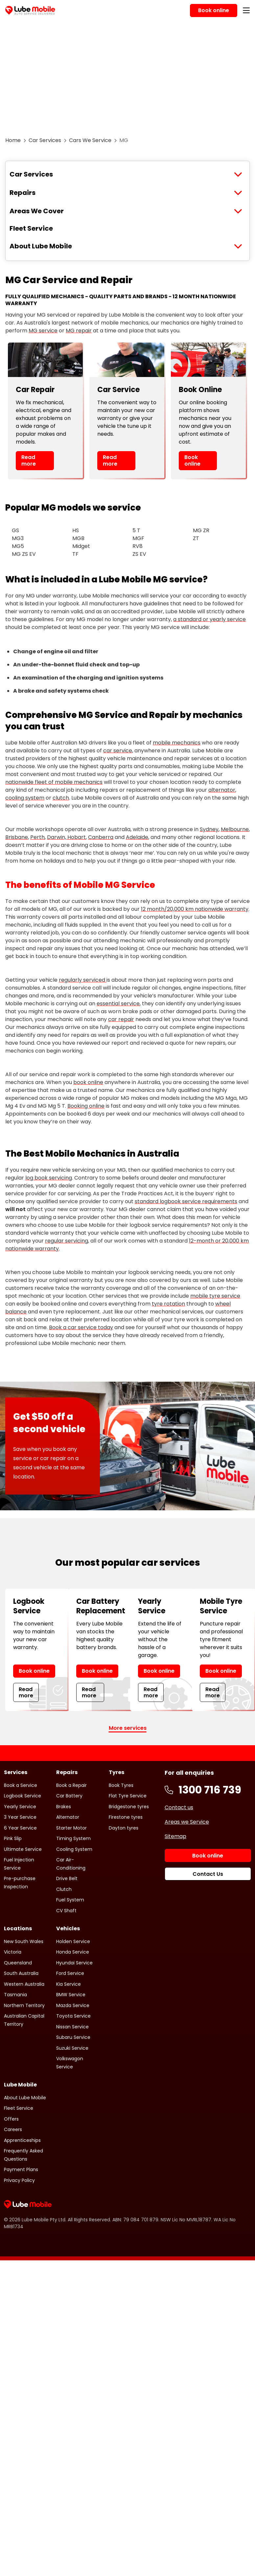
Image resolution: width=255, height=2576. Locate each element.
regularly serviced (82, 980)
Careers (13, 2129)
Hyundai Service (74, 1962)
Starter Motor (71, 1828)
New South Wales (23, 1941)
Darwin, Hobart (66, 837)
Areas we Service (187, 1822)
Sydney (209, 829)
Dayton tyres (123, 1828)
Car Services (45, 140)
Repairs (22, 192)
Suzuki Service (72, 2048)
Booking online (85, 1106)
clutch (61, 798)
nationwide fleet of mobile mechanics (54, 782)
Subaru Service (73, 2037)
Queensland (18, 1962)
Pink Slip (13, 1838)
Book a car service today (81, 1327)
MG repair (79, 330)
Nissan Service (72, 2026)
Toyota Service (73, 2016)
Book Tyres (121, 1785)
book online (88, 1082)
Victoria (12, 1952)
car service (117, 750)
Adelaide (137, 837)
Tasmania (15, 1994)
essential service (118, 1003)
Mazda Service (72, 2005)
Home (13, 140)
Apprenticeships (22, 2140)
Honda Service (72, 1952)
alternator (221, 790)
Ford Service (70, 1973)
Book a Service (20, 1785)
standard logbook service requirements (186, 1201)
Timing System (73, 1838)
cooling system (24, 798)
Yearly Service (20, 1806)
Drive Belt (67, 1878)
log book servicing (48, 1178)
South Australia (21, 1973)
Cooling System (74, 1849)
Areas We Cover (37, 211)
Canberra (100, 837)
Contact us (179, 1807)
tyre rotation (168, 1304)
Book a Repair (71, 1785)
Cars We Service (90, 140)
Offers (11, 2119)
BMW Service (70, 1994)
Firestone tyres (126, 1817)
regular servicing (66, 1241)
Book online (192, 460)
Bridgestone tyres (129, 1806)
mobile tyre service (215, 1296)
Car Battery (69, 1795)
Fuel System (70, 1899)
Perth (37, 837)
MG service (43, 330)
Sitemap (175, 1836)
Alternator (67, 1817)
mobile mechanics (176, 742)
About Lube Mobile (41, 246)
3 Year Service (20, 1817)
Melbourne (235, 829)
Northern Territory (24, 2005)
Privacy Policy (19, 2180)
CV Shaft (66, 1910)
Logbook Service (22, 1795)
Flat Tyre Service (128, 1795)
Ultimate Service (23, 1849)
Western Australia (24, 1984)
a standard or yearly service (209, 619)
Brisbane (16, 837)
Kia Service (68, 1984)
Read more (28, 460)
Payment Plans (21, 2169)
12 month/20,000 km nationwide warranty (194, 909)
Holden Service (73, 1941)
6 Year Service (20, 1828)
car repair (121, 1019)
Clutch (64, 1889)
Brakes (63, 1806)
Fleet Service (31, 228)
